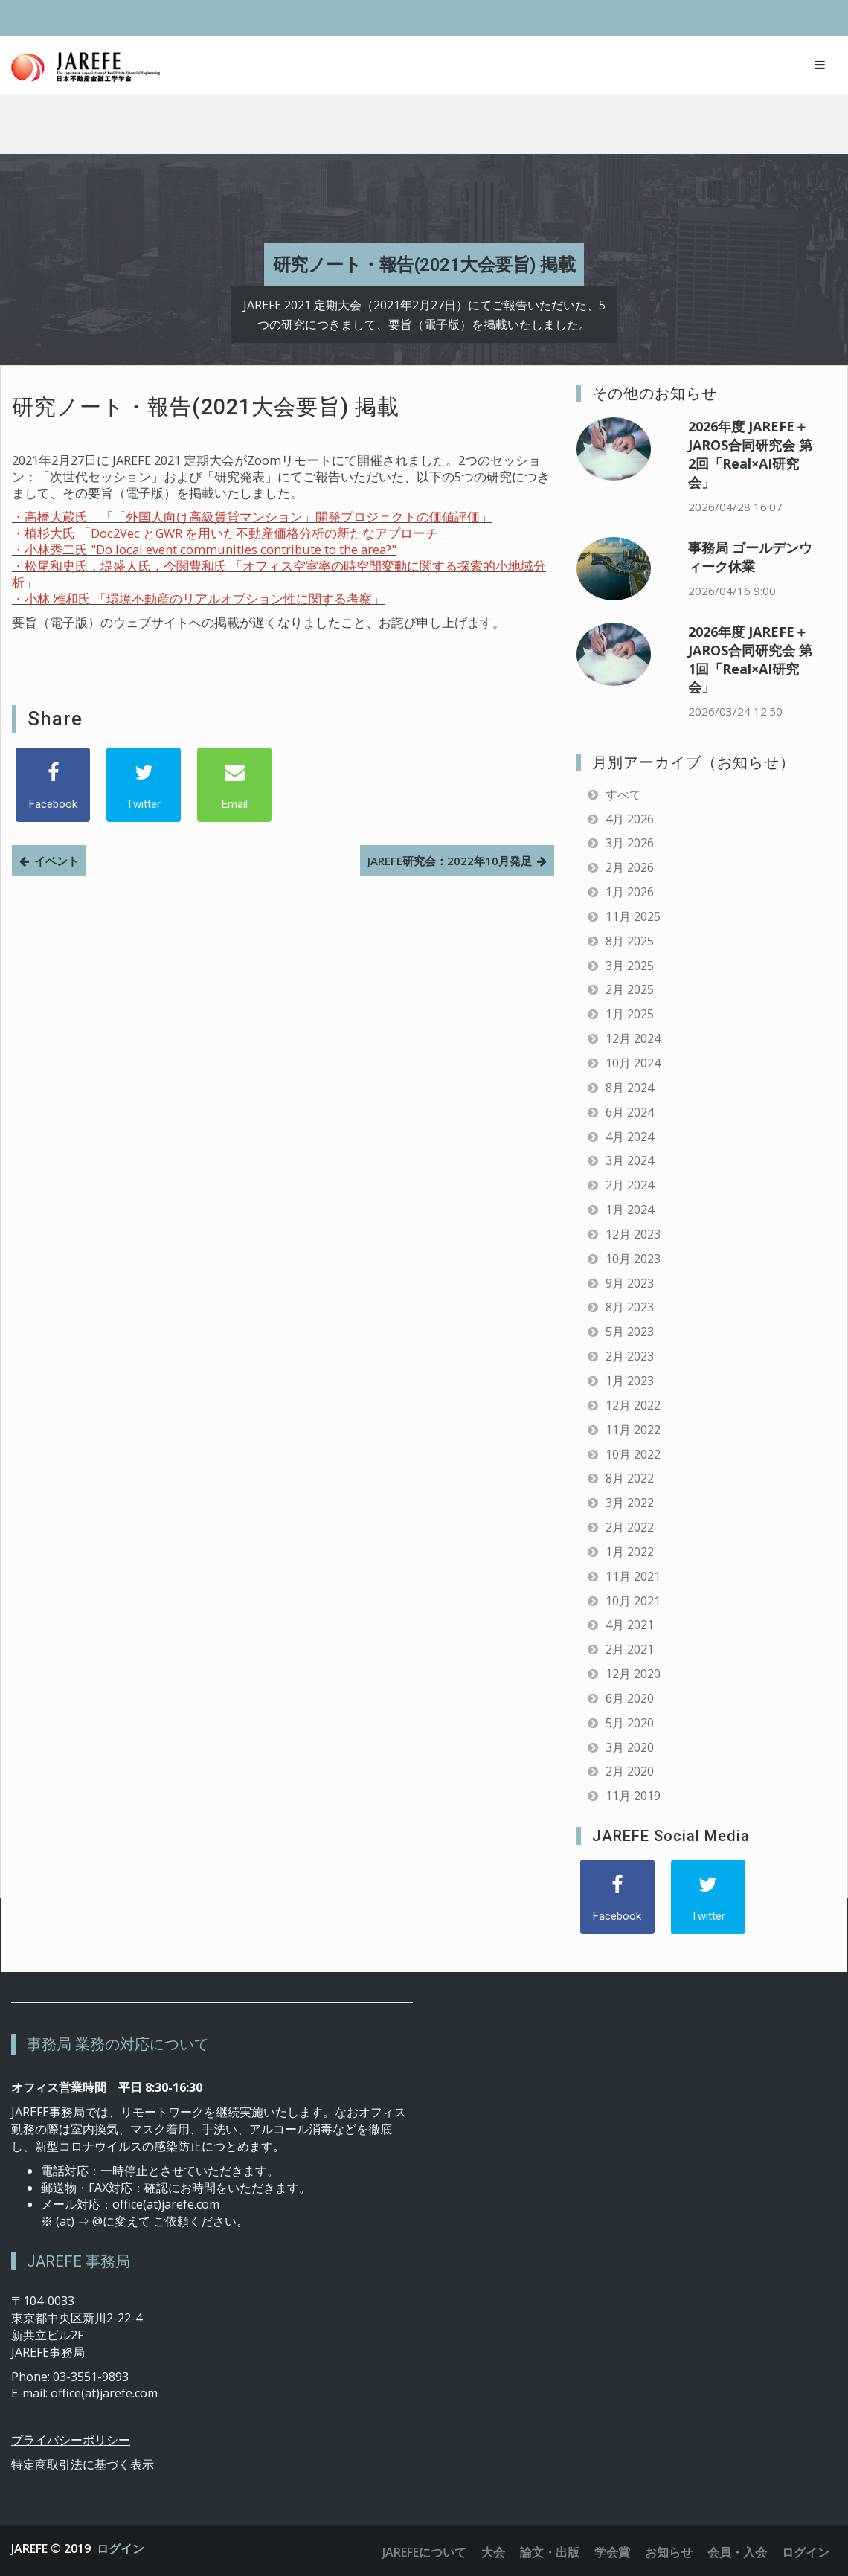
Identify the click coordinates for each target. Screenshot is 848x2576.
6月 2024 (630, 1112)
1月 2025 (630, 1014)
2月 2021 (630, 1649)
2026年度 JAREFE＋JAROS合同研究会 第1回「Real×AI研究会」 (750, 659)
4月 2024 (630, 1136)
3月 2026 (630, 843)
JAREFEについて (424, 2552)
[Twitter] (143, 785)
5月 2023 (630, 1331)
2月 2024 (630, 1185)
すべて (623, 794)
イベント (56, 860)
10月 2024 (633, 1063)
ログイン (120, 2548)
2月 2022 (630, 1527)
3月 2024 (630, 1160)
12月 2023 (633, 1234)
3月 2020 (630, 1747)
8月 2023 (630, 1307)
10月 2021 (633, 1601)
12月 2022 (633, 1405)
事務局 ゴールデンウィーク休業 (750, 557)
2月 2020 (630, 1771)
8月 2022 (630, 1478)
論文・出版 (549, 2552)
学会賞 (612, 2552)
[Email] (234, 785)
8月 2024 (630, 1087)
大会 (493, 2552)
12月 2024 (633, 1038)
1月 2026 (630, 892)
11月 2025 (633, 916)
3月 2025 (630, 965)
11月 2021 (633, 1576)
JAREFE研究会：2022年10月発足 (449, 860)
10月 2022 (633, 1454)
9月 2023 (630, 1283)
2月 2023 (630, 1356)
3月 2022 (630, 1502)
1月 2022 (630, 1552)
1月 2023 (630, 1380)
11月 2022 (633, 1430)
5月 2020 (630, 1723)
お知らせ (669, 2552)
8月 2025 (630, 941)
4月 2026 (630, 819)
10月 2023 (633, 1258)
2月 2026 (630, 867)
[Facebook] (53, 785)
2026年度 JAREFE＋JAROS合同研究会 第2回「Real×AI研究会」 (750, 454)
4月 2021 (630, 1624)
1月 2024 (630, 1209)
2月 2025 (630, 989)
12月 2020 (633, 1674)
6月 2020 (630, 1698)
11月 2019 (633, 1796)
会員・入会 (737, 2552)
